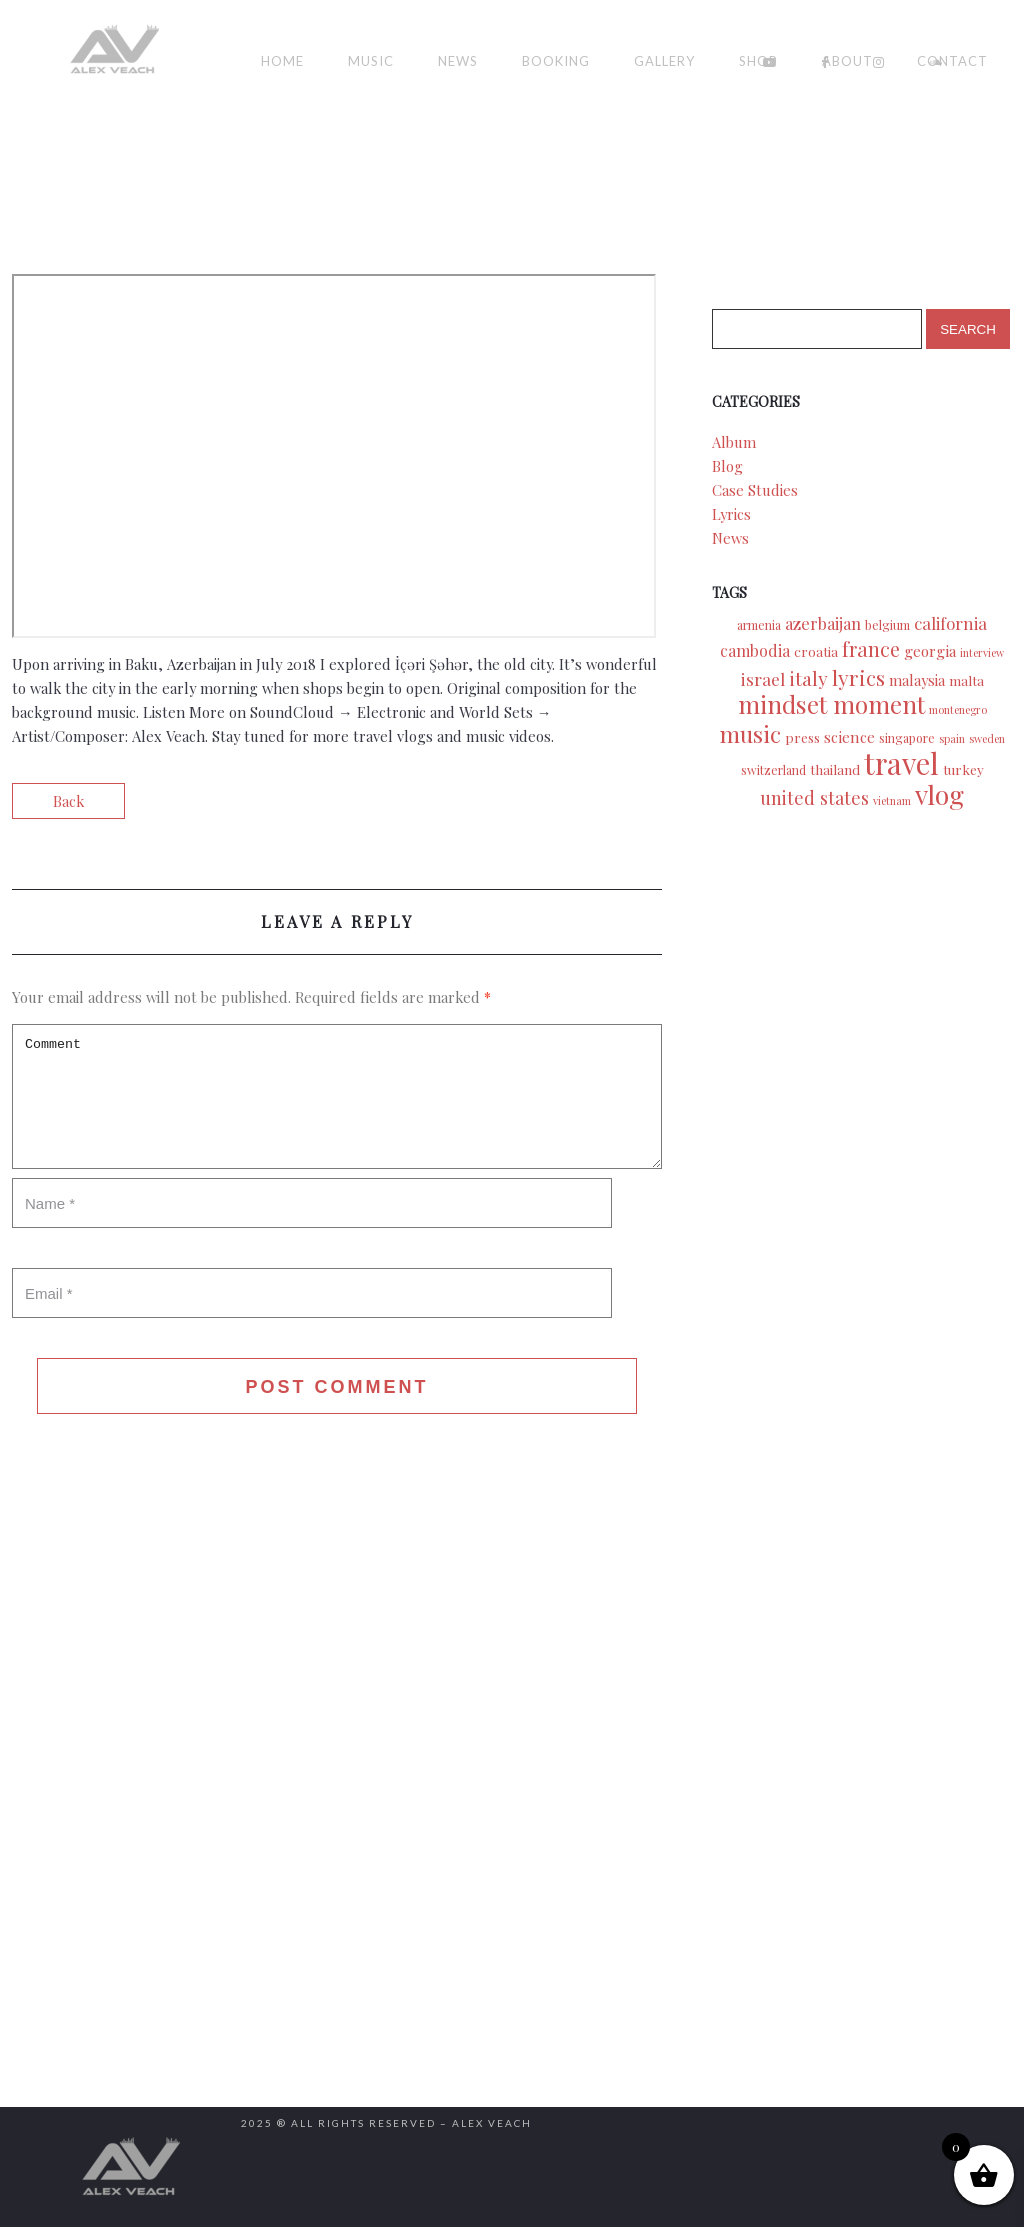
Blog (727, 466)
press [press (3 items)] (802, 737)
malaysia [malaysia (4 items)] (917, 680)
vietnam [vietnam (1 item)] (892, 800)
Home (282, 61)
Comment (337, 1096)
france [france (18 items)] (871, 648)
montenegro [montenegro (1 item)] (958, 709)
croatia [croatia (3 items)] (816, 651)
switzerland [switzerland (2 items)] (773, 770)
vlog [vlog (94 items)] (939, 794)
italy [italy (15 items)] (808, 678)
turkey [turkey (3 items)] (963, 769)
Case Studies (755, 490)
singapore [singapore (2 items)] (907, 738)
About (847, 61)
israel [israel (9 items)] (763, 678)
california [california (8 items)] (950, 623)
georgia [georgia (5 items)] (930, 650)
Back (68, 801)
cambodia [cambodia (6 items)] (755, 650)
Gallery (664, 61)
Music (371, 61)
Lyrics (731, 514)
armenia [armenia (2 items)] (759, 625)
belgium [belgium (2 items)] (887, 625)
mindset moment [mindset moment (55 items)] (831, 703)
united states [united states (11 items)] (814, 797)
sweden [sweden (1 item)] (987, 738)
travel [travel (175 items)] (901, 762)
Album (734, 442)
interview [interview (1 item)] (982, 652)
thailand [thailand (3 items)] (835, 769)
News (458, 61)
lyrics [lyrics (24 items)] (858, 677)
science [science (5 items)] (849, 736)
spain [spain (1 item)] (952, 738)
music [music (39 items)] (750, 733)
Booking (556, 61)
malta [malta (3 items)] (966, 680)
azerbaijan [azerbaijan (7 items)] (823, 623)
